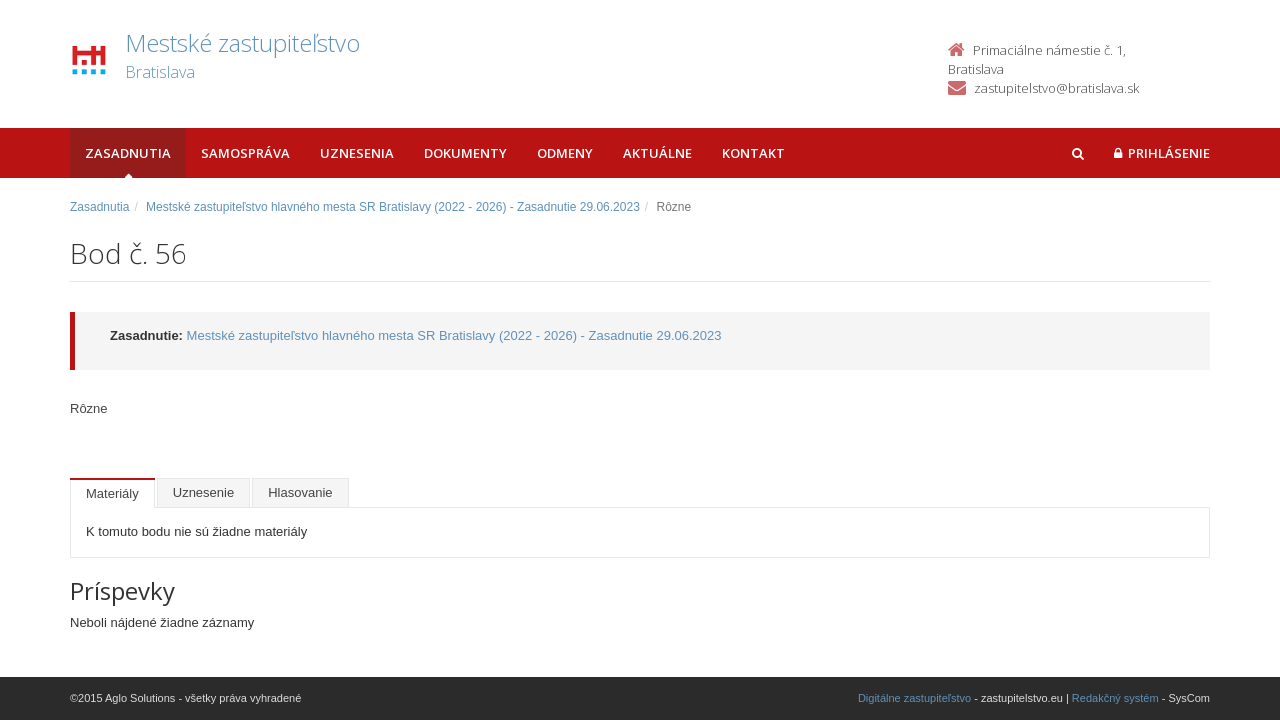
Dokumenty (465, 153)
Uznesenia (357, 153)
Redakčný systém (1115, 698)
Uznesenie (203, 492)
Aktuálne (657, 153)
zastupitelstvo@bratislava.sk (1056, 88)
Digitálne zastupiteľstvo (914, 698)
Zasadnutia (128, 153)
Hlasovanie (300, 492)
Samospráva (245, 153)
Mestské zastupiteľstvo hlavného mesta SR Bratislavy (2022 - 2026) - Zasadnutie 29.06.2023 (393, 207)
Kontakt (753, 153)
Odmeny (565, 153)
